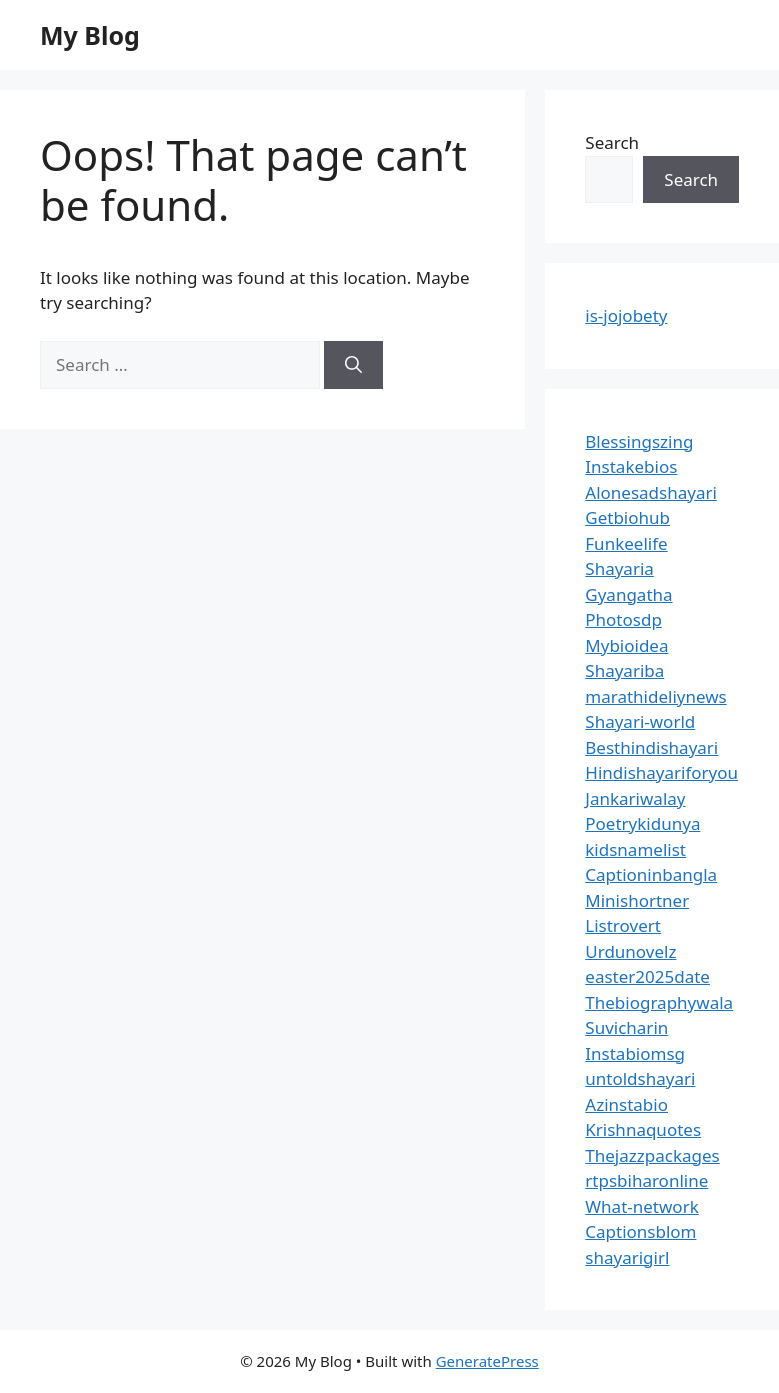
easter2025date (647, 976)
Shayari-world (640, 721)
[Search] (353, 365)
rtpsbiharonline (646, 1180)
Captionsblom (640, 1231)
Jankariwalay (635, 798)
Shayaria (619, 568)
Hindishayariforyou (661, 772)
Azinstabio (626, 1104)
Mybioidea (626, 645)
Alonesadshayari (651, 492)
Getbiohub (627, 517)
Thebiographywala (659, 1002)
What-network (641, 1206)
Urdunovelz (630, 951)
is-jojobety (626, 315)
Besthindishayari (651, 747)
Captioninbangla (651, 874)
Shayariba (624, 670)
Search (612, 142)
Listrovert (623, 925)
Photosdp (623, 619)
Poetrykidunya (642, 823)
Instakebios (631, 466)
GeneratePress (487, 1361)
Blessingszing (639, 441)
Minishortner (637, 900)
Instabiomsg (635, 1053)
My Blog (90, 35)
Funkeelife (626, 543)
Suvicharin (626, 1027)
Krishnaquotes (643, 1129)
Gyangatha (628, 594)
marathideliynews (655, 696)
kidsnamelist (635, 849)
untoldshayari (640, 1078)
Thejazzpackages (652, 1155)
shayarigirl (627, 1257)
